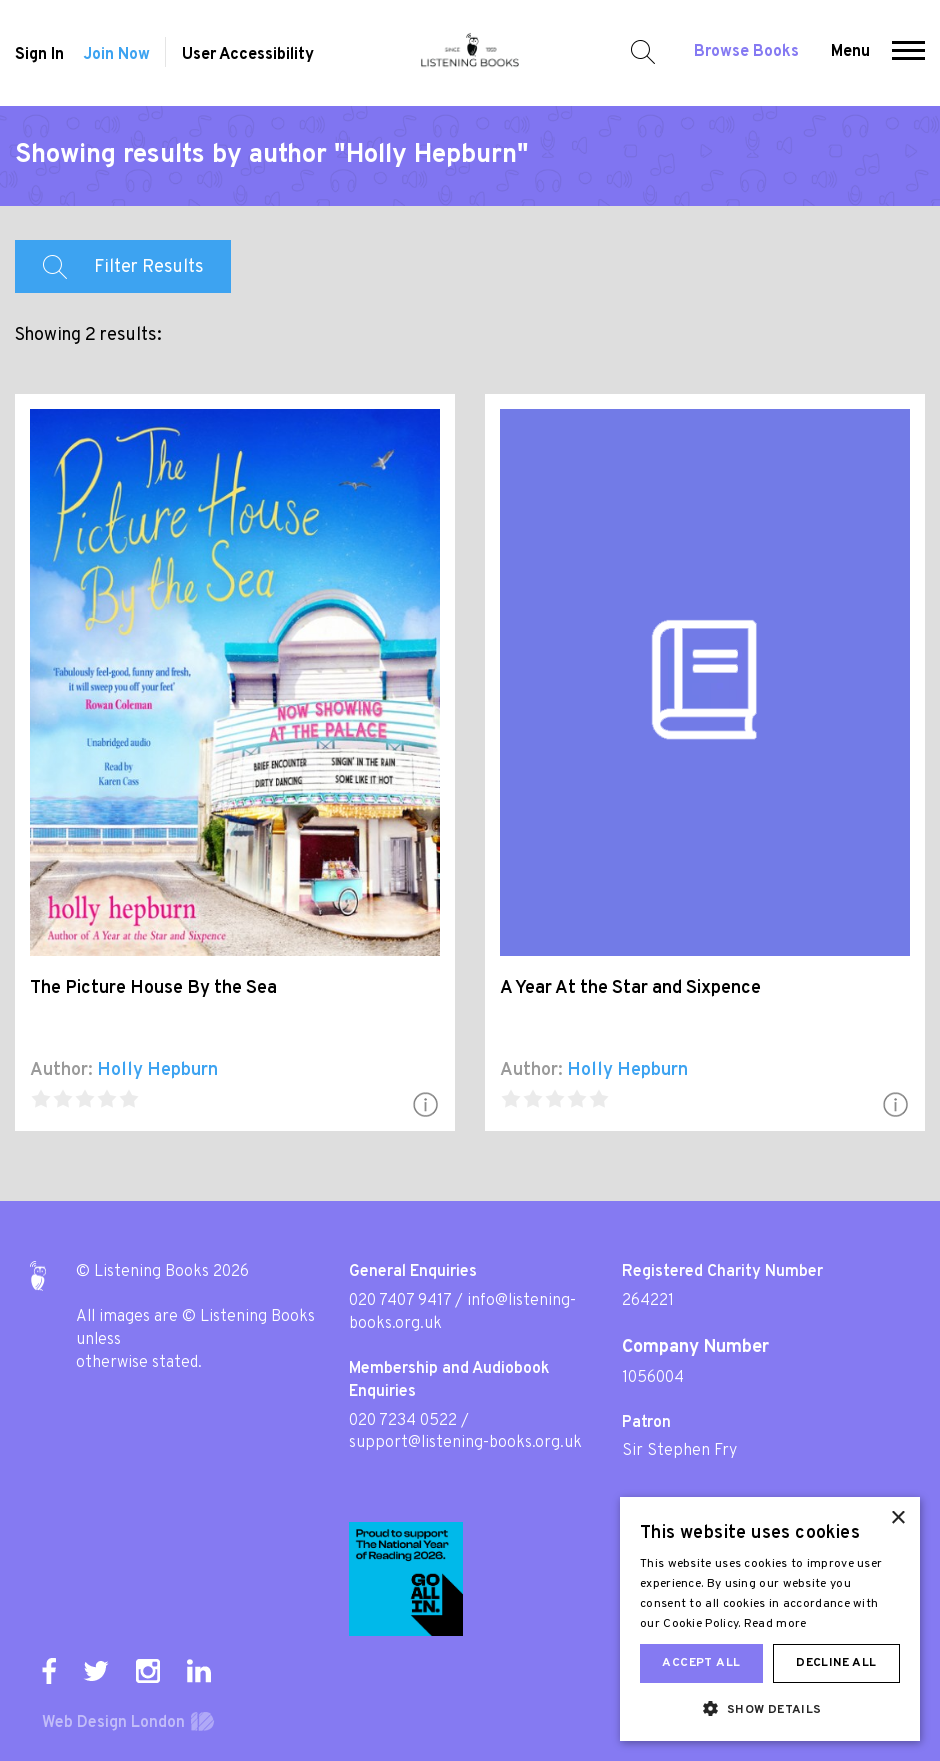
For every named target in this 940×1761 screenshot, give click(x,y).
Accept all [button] (701, 1663)
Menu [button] (850, 52)
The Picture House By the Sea (153, 988)
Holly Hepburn (157, 1070)
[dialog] (770, 1619)
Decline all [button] (836, 1663)
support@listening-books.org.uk (465, 1443)
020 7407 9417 (400, 1301)
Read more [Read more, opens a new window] (775, 1624)
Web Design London (113, 1723)
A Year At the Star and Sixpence (630, 988)
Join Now (116, 55)
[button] (908, 53)
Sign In (39, 55)
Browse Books (746, 52)
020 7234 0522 (403, 1421)
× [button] (897, 1518)
